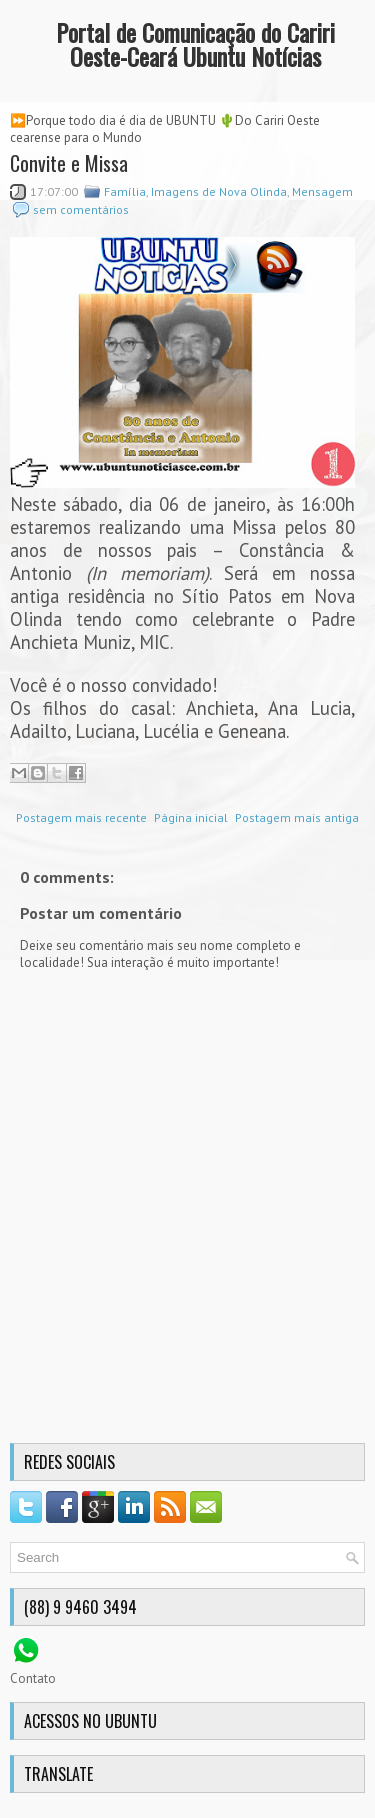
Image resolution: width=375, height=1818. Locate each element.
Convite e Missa (69, 163)
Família (125, 191)
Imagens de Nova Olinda (219, 191)
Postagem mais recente (81, 817)
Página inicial (191, 817)
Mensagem (322, 191)
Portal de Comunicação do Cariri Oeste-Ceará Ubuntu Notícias (195, 44)
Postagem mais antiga (297, 817)
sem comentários (81, 209)
